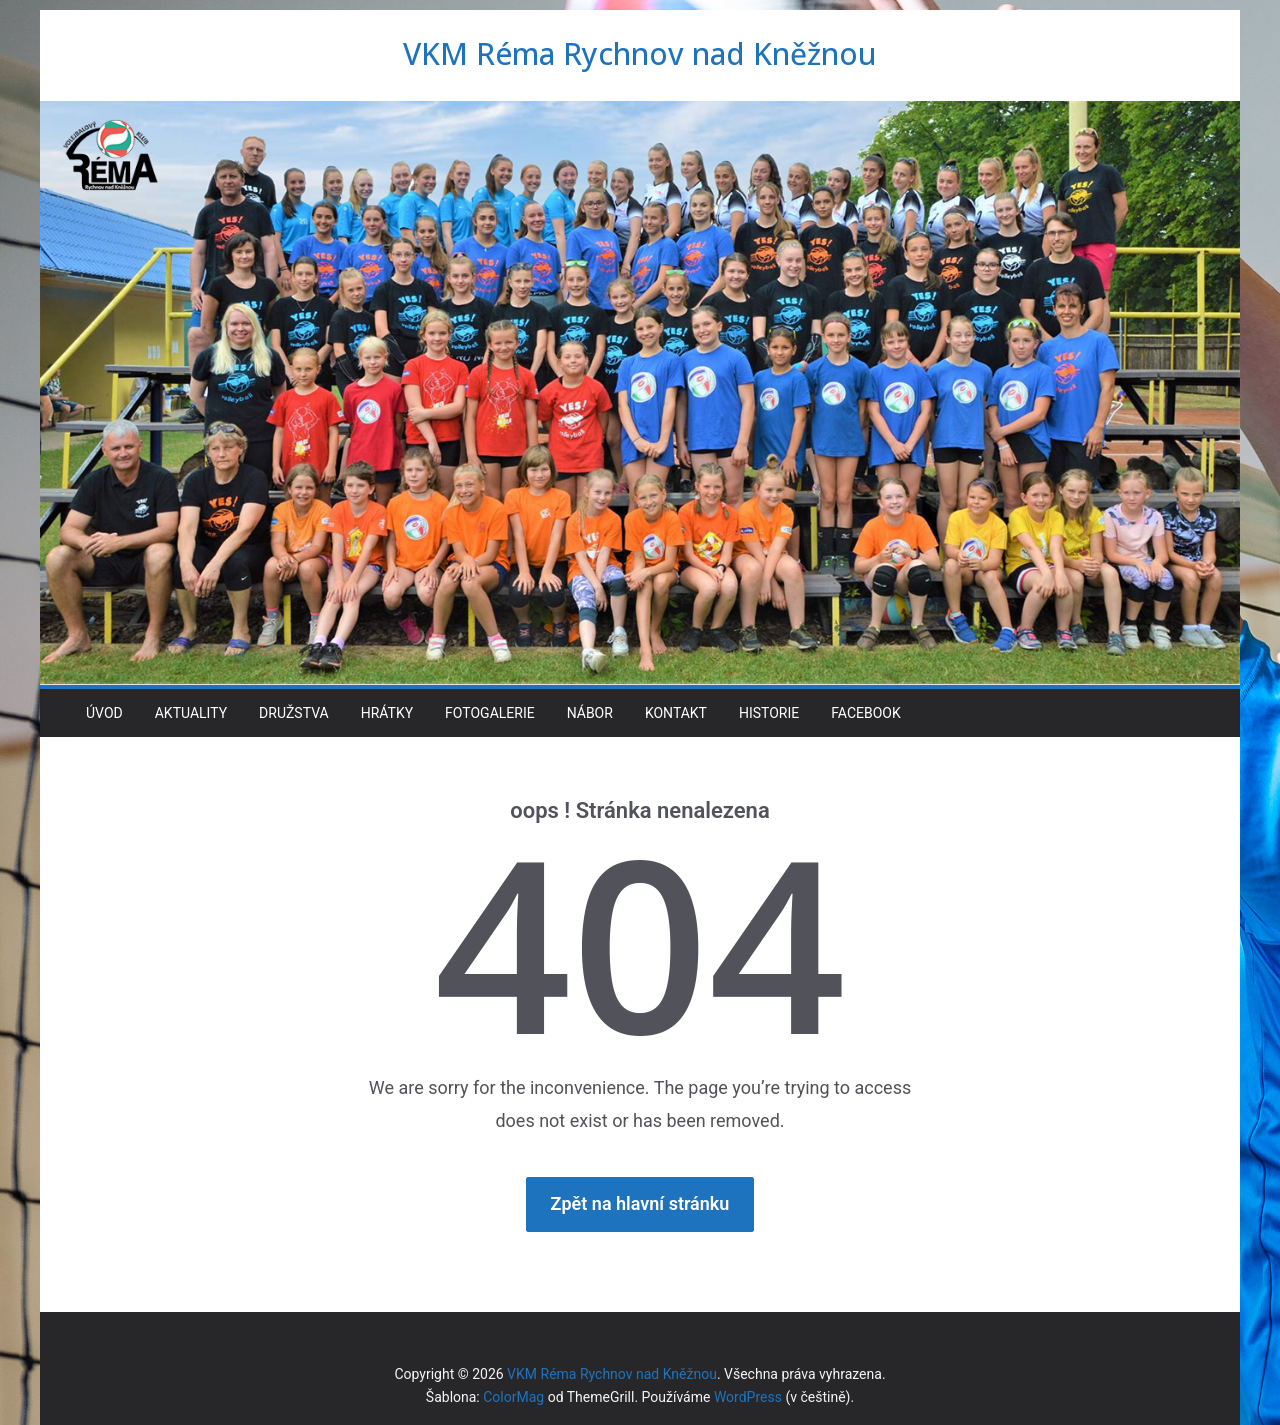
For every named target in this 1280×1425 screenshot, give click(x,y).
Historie (769, 713)
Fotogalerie (490, 713)
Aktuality (191, 713)
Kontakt (676, 713)
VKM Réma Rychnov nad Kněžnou (640, 53)
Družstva (294, 713)
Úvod (104, 713)
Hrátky (387, 713)
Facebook (865, 713)
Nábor (590, 713)
